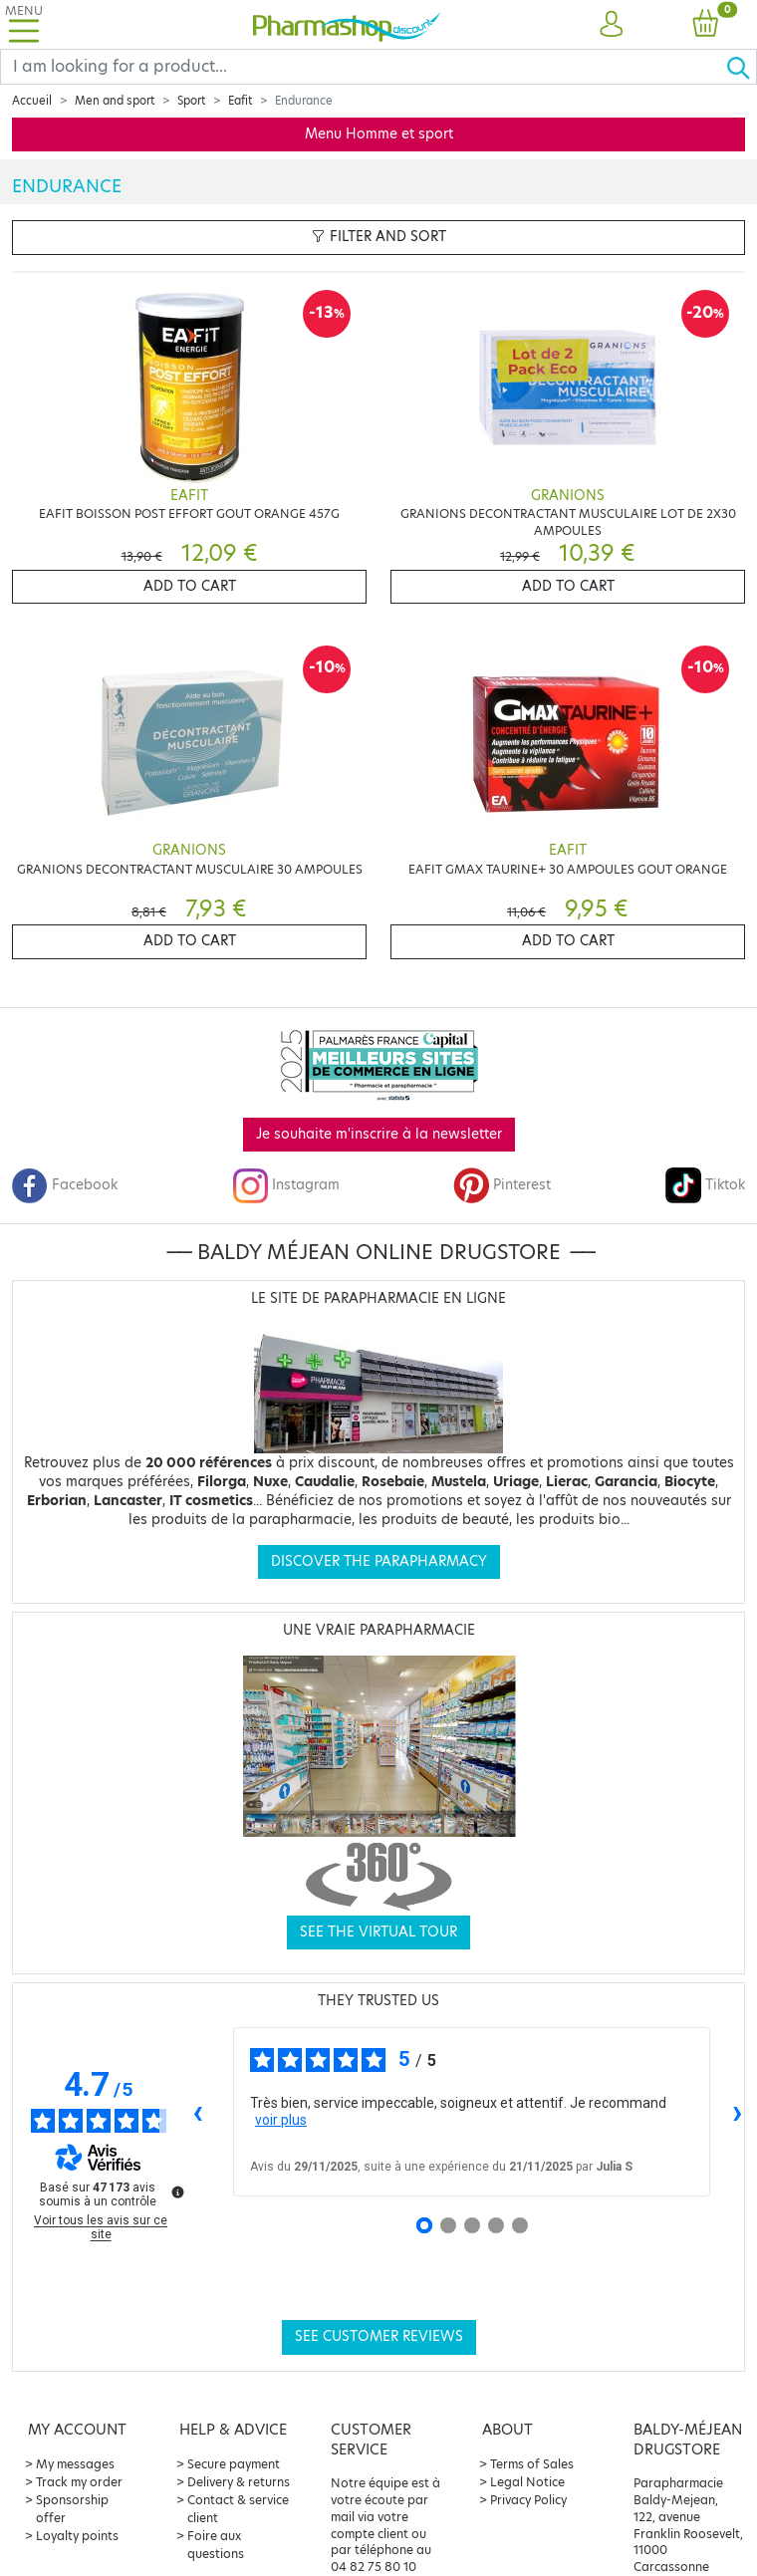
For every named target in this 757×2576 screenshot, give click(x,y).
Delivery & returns (238, 2481)
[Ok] (741, 67)
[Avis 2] (448, 2225)
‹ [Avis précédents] (197, 2111)
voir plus (281, 2120)
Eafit (240, 101)
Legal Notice (527, 2481)
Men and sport (114, 101)
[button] (611, 25)
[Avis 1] (424, 2225)
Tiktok (705, 1184)
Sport (191, 101)
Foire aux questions (215, 2544)
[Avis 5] (520, 2225)
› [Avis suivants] (737, 2111)
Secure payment (233, 2463)
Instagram (286, 1184)
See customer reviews (379, 2336)
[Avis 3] (472, 2225)
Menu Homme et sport (379, 134)
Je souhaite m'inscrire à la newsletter (379, 1134)
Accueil (32, 101)
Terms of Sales (532, 2463)
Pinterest (502, 1184)
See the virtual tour (378, 1932)
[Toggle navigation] (24, 24)
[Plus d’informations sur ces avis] (176, 2190)
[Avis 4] (496, 2225)
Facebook (65, 1184)
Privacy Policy (528, 2499)
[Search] (363, 67)
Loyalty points (77, 2535)
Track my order (79, 2481)
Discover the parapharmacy (379, 1561)
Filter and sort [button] (379, 236)
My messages (75, 2463)
